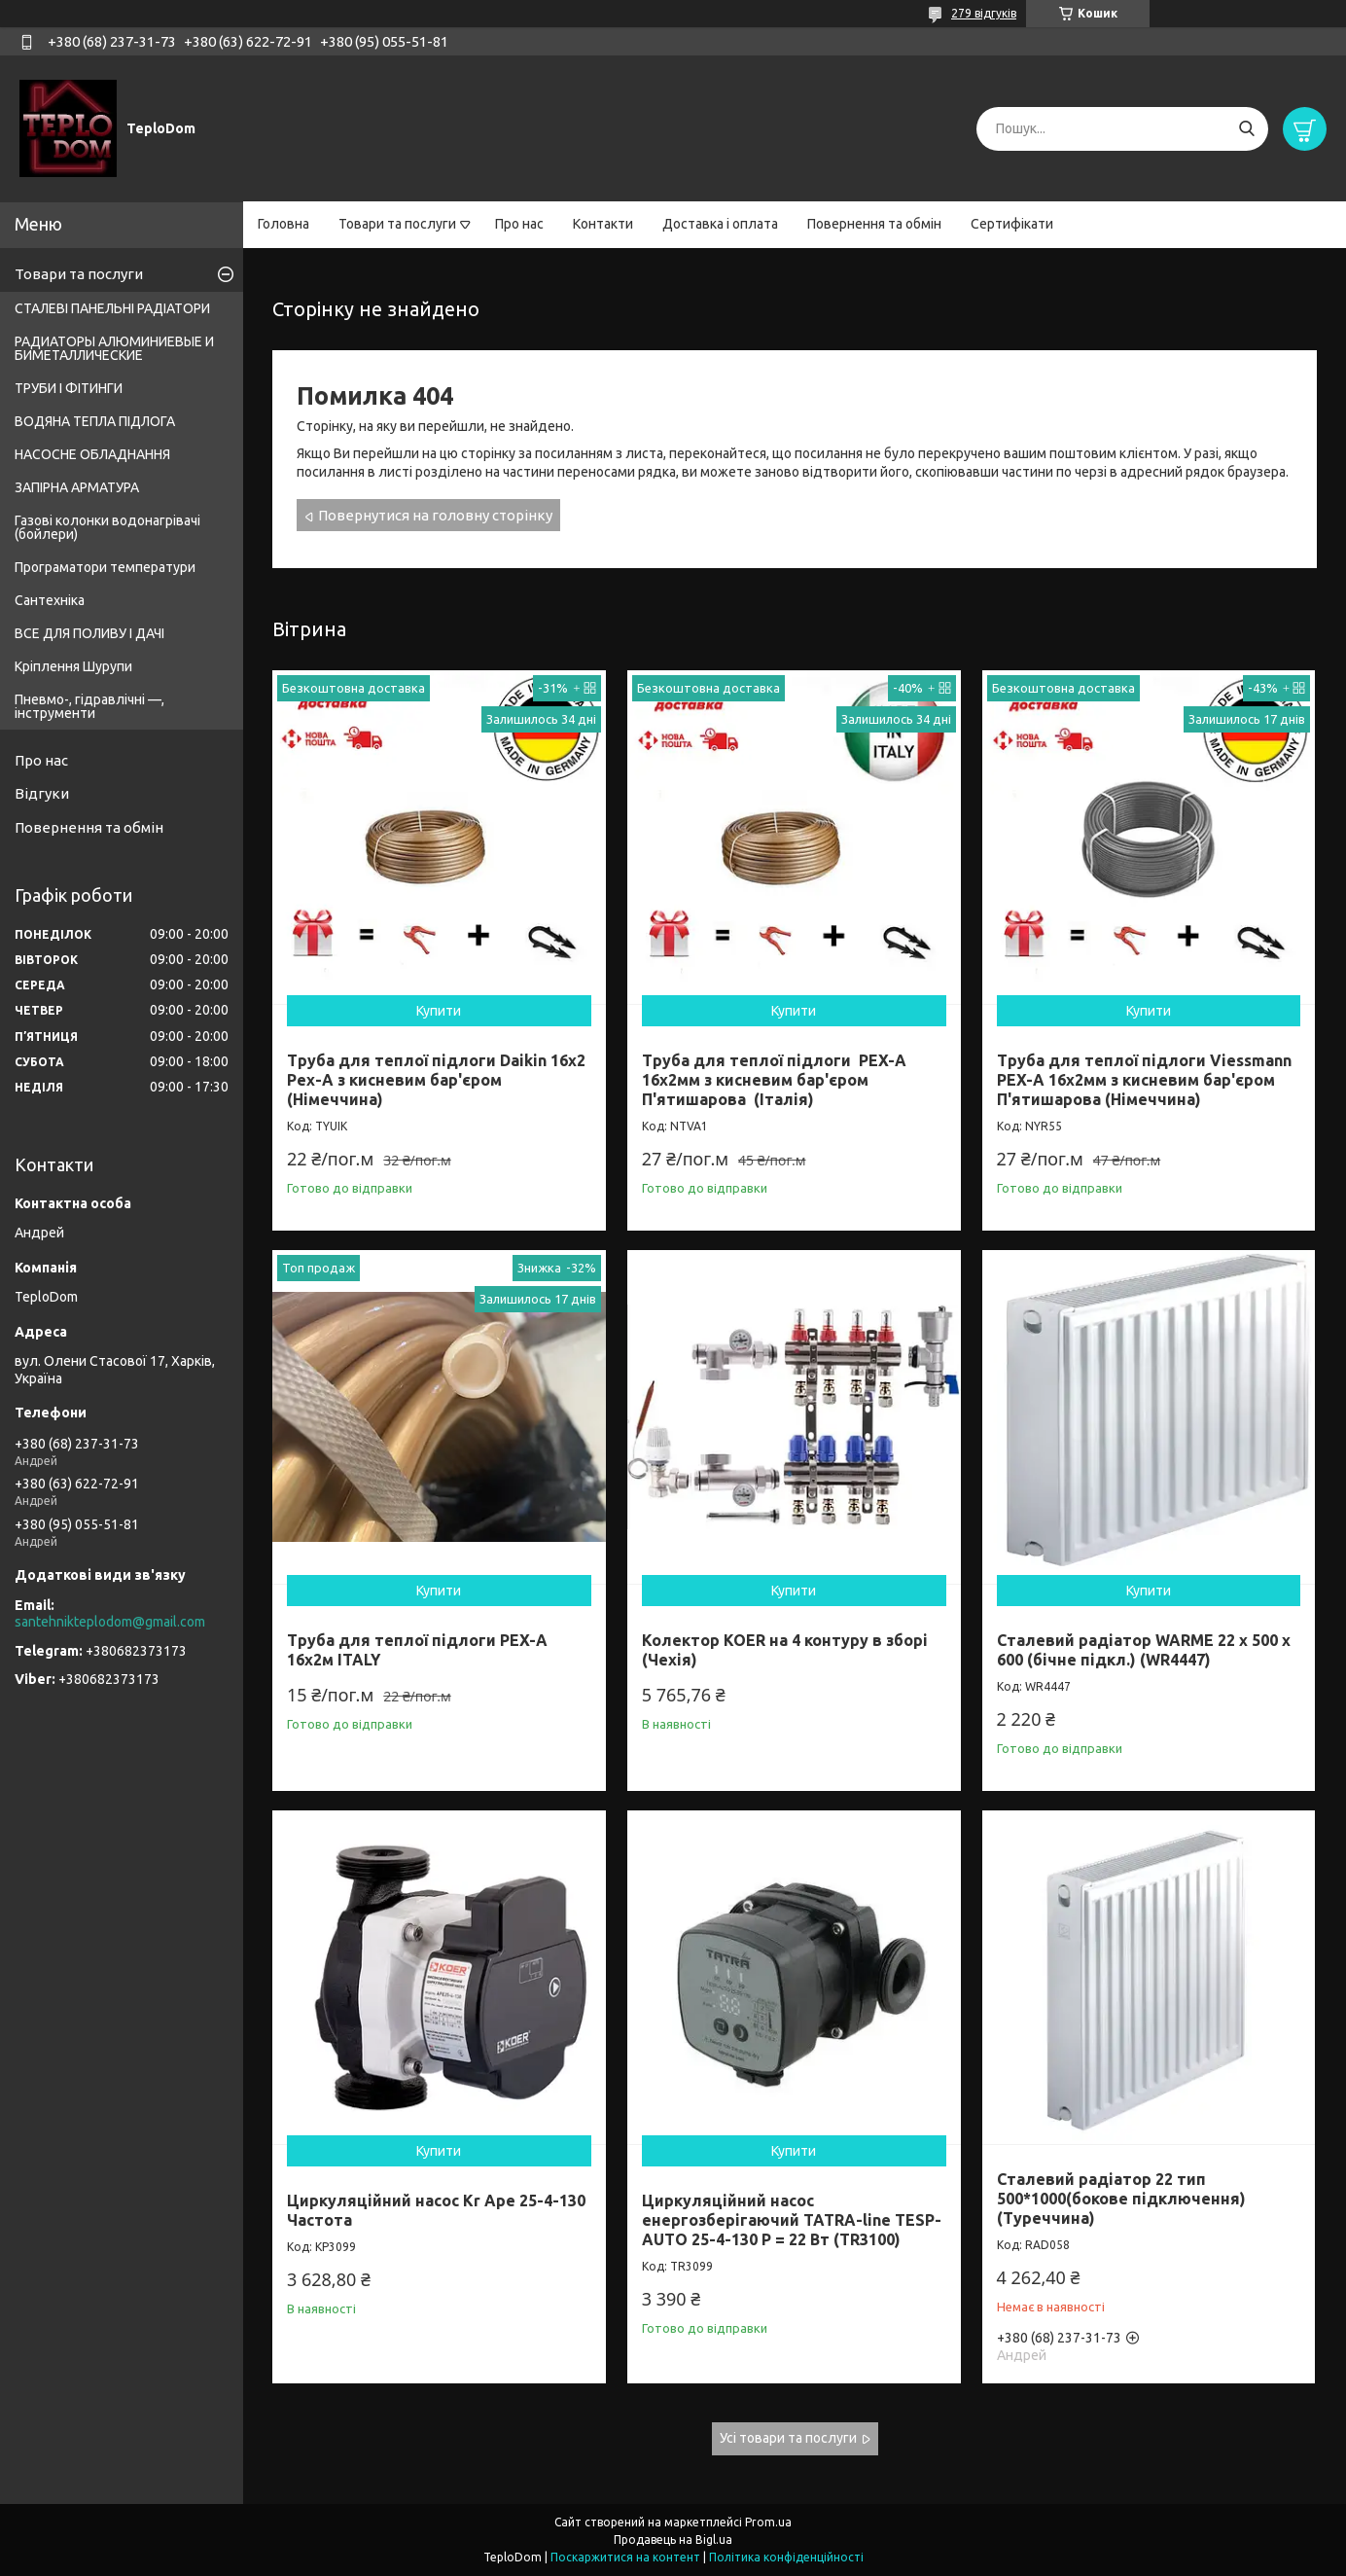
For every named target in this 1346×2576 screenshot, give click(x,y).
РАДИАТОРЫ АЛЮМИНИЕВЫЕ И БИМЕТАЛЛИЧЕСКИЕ (114, 348)
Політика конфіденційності (786, 2557)
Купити (438, 1011)
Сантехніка (50, 600)
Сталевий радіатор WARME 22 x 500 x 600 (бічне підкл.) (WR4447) (1144, 1649)
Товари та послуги (397, 224)
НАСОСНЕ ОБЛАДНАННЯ (92, 454)
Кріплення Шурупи (73, 666)
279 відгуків (983, 13)
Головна (283, 224)
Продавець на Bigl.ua (673, 2539)
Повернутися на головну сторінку (435, 515)
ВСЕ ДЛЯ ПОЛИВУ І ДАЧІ (89, 633)
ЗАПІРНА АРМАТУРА (77, 487)
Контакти (603, 224)
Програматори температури (105, 567)
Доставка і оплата (720, 224)
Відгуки (42, 793)
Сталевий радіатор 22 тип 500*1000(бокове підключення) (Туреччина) (1121, 2198)
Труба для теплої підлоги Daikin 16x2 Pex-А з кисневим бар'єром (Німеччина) (436, 1080)
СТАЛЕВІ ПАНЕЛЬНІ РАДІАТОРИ (112, 308)
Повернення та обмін (874, 224)
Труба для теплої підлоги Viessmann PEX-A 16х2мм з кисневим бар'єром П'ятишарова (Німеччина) (1144, 1080)
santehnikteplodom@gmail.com (110, 1621)
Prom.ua (768, 2522)
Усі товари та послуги (788, 2438)
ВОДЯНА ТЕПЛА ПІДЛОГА (95, 421)
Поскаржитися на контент (625, 2557)
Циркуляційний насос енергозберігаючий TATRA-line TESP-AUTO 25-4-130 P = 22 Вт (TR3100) (791, 2220)
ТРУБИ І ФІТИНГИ (69, 388)
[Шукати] (1246, 129)
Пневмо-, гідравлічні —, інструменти (89, 706)
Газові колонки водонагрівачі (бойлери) (107, 527)
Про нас (519, 224)
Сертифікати (1012, 224)
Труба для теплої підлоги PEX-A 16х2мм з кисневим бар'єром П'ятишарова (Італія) (774, 1080)
